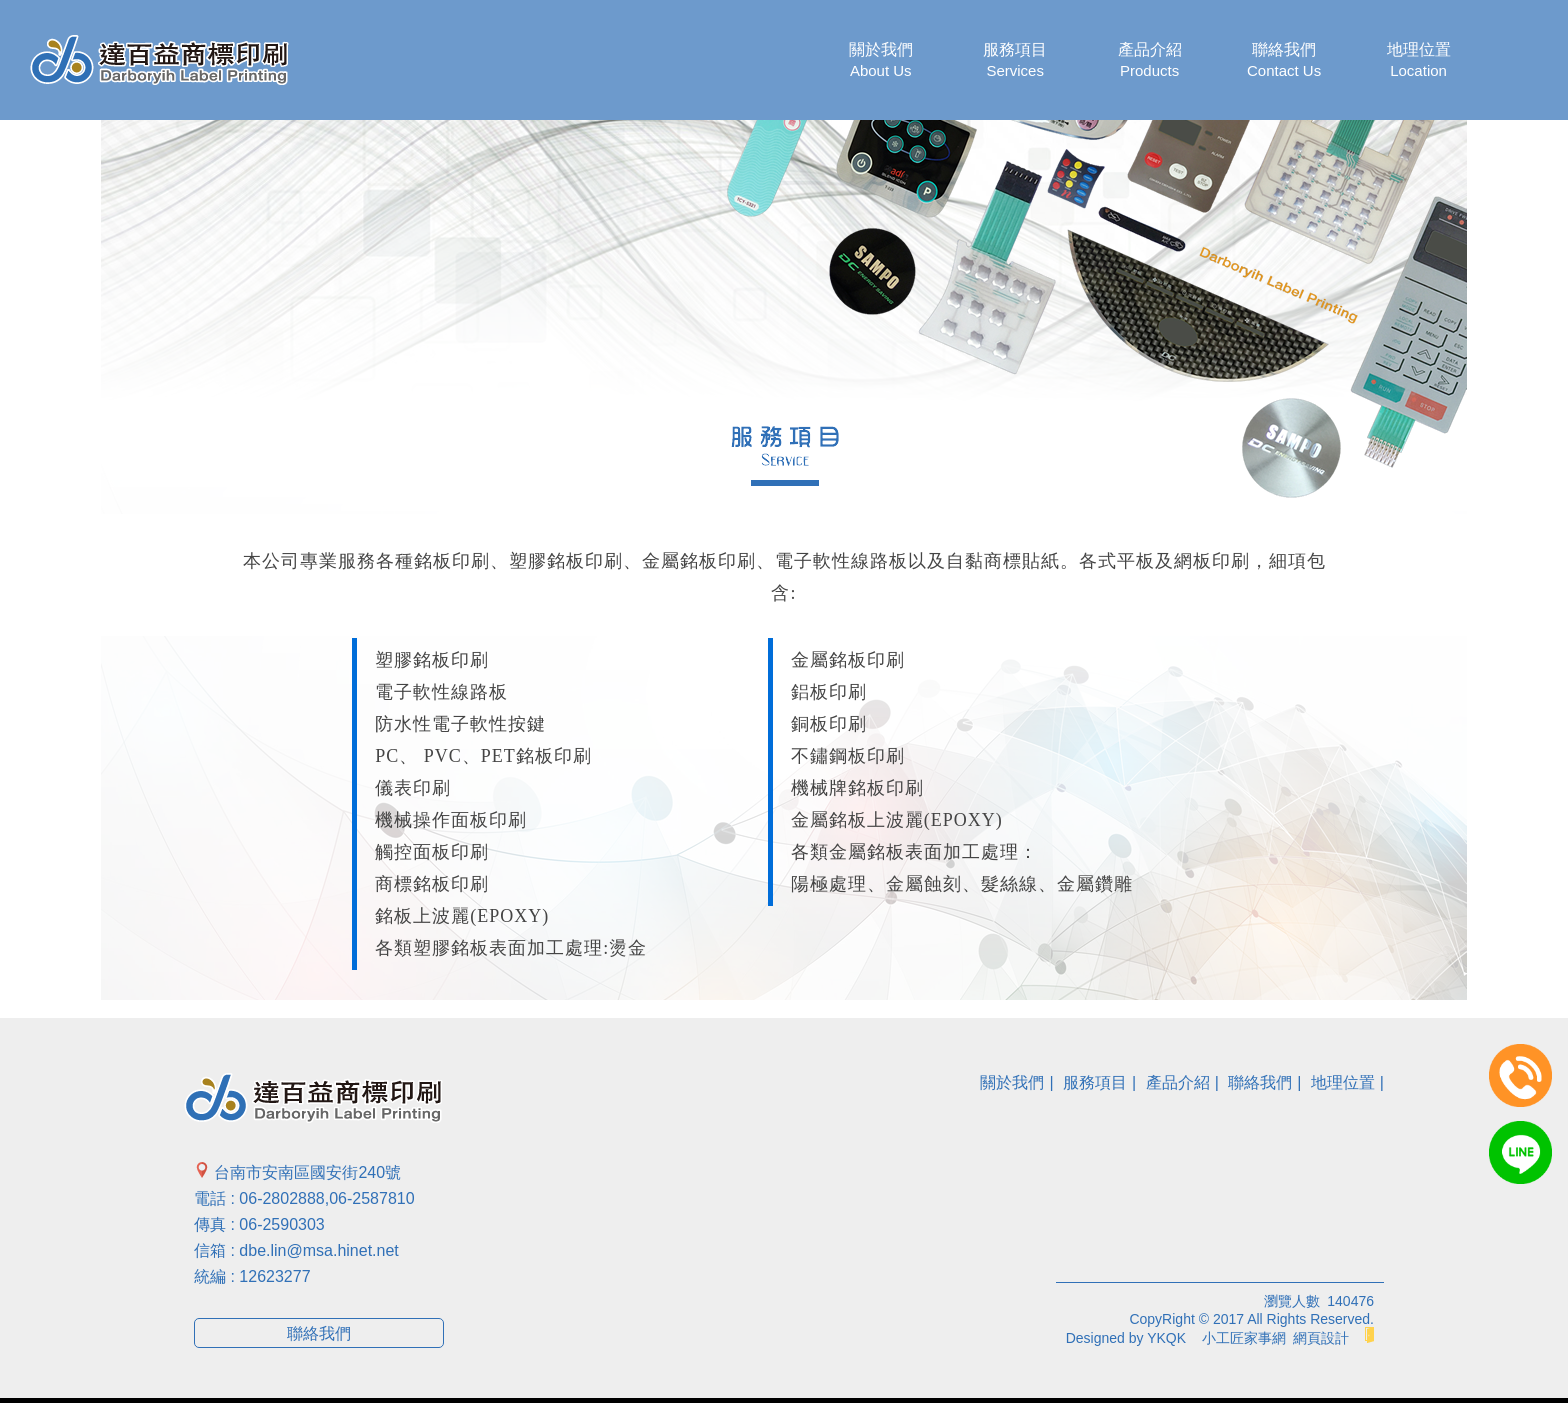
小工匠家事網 (1244, 1338)
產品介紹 (1150, 61)
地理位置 (1419, 61)
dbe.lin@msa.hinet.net (318, 1250)
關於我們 (881, 61)
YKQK (1166, 1338)
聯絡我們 (1284, 61)
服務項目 (1015, 61)
